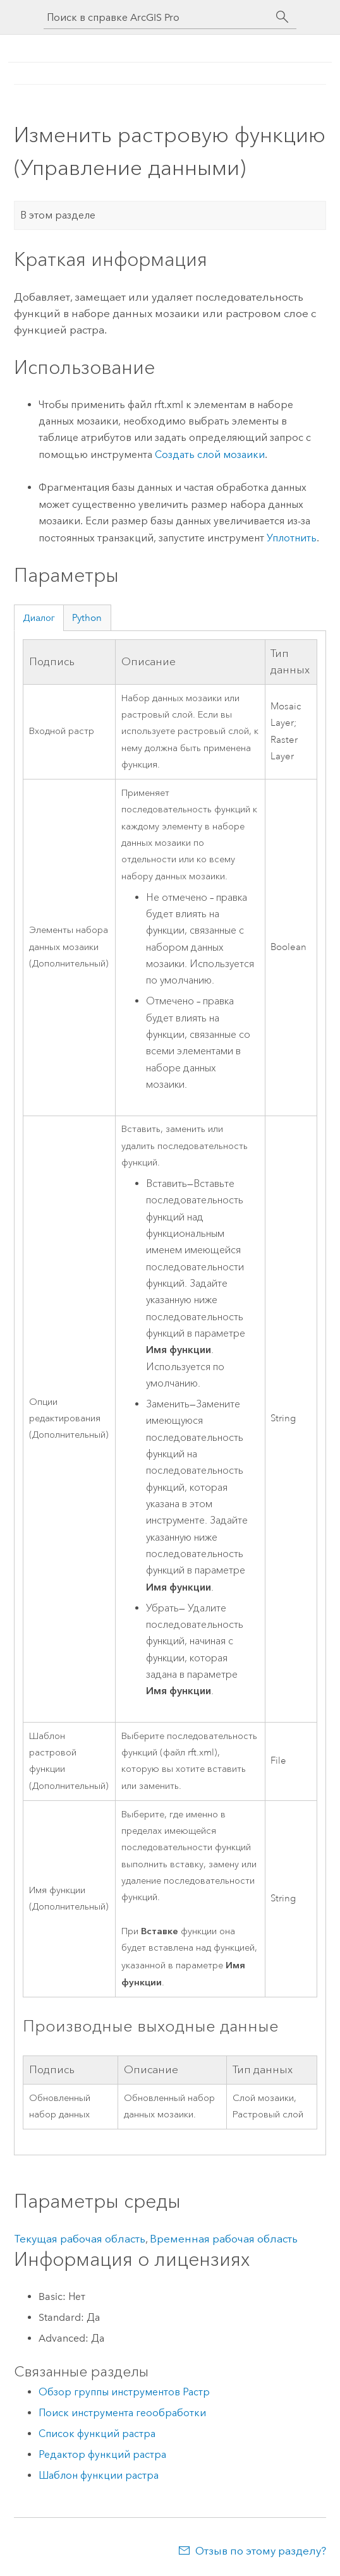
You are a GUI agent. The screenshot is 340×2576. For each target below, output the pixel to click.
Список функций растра (97, 2434)
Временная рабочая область (224, 2238)
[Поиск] (282, 17)
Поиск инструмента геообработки (122, 2413)
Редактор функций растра (102, 2454)
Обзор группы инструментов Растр (124, 2392)
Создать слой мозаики (210, 454)
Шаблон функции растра (99, 2475)
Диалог (39, 617)
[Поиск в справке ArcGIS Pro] (157, 17)
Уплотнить (292, 538)
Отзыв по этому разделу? (260, 2550)
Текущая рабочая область (79, 2238)
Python (87, 617)
